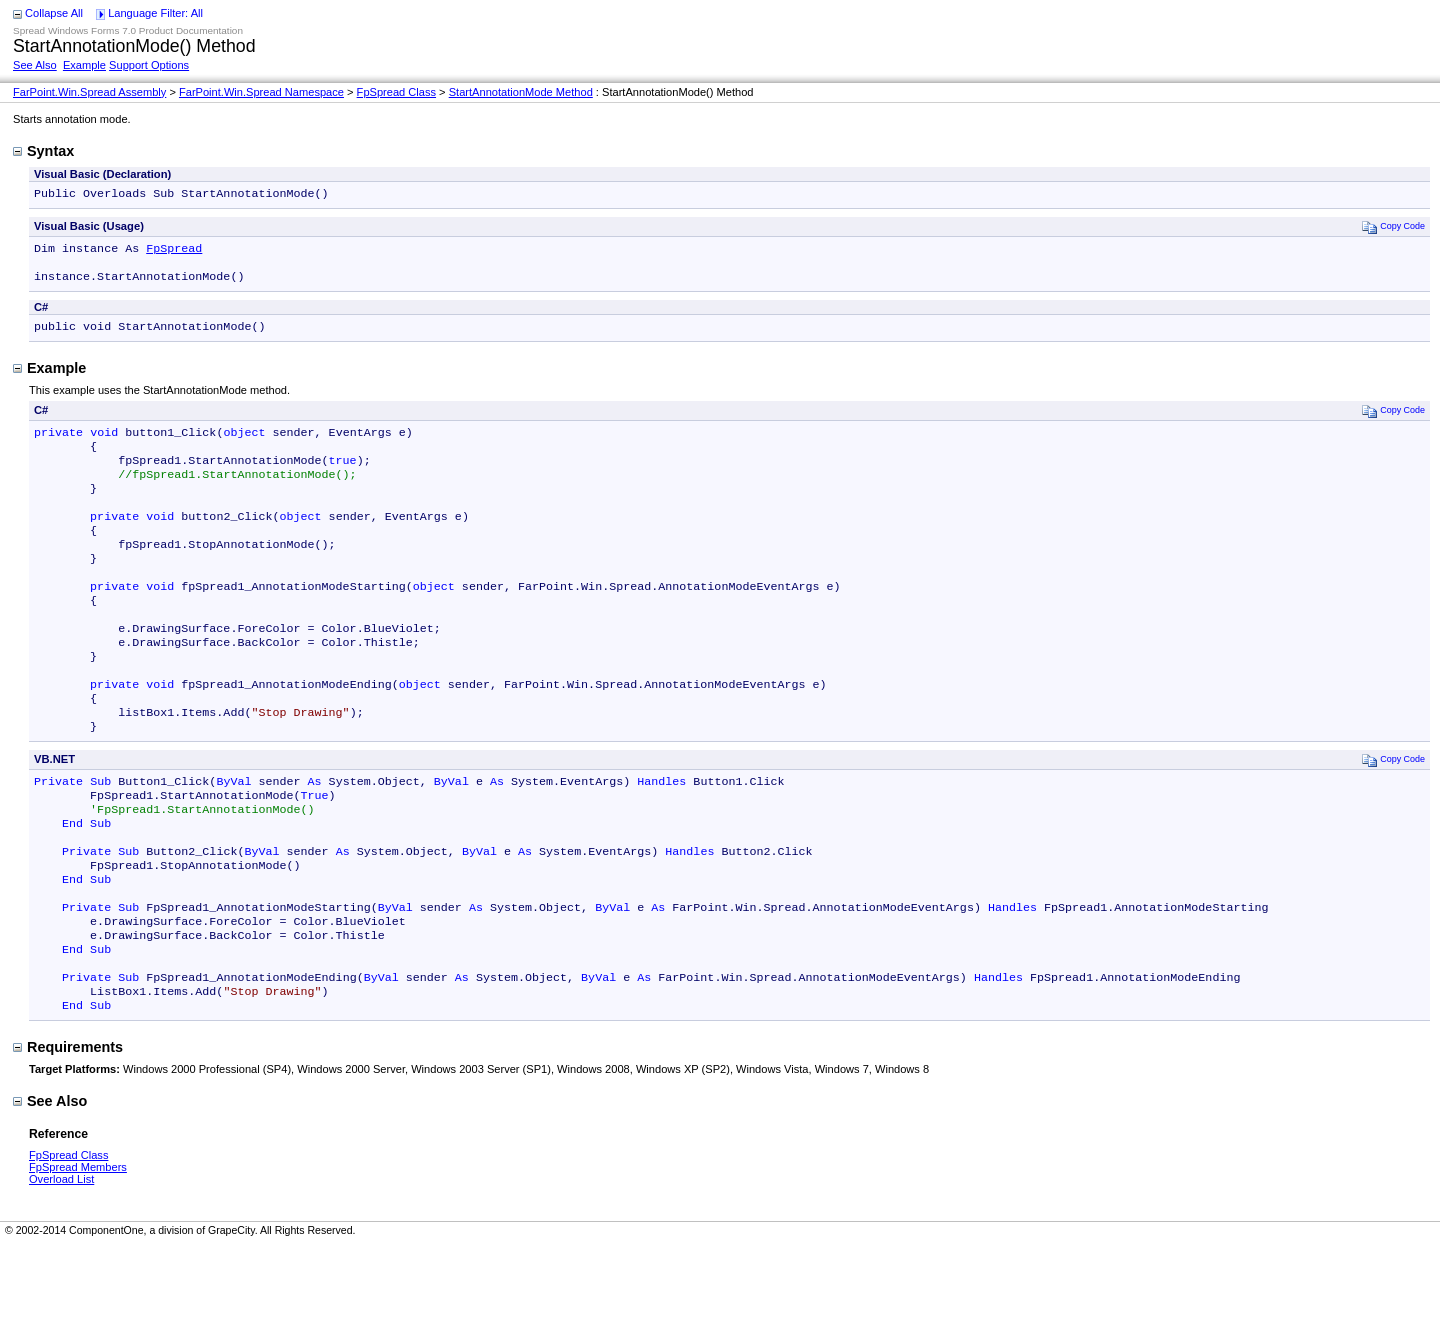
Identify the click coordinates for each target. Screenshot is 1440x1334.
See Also (35, 65)
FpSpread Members (78, 1255)
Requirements (68, 1135)
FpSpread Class (396, 92)
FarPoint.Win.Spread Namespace (261, 92)
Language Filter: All (155, 13)
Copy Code (1393, 228)
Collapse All (54, 13)
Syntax (43, 151)
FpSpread (174, 252)
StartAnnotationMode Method (521, 92)
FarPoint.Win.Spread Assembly (89, 92)
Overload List (61, 1267)
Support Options (149, 65)
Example (84, 65)
